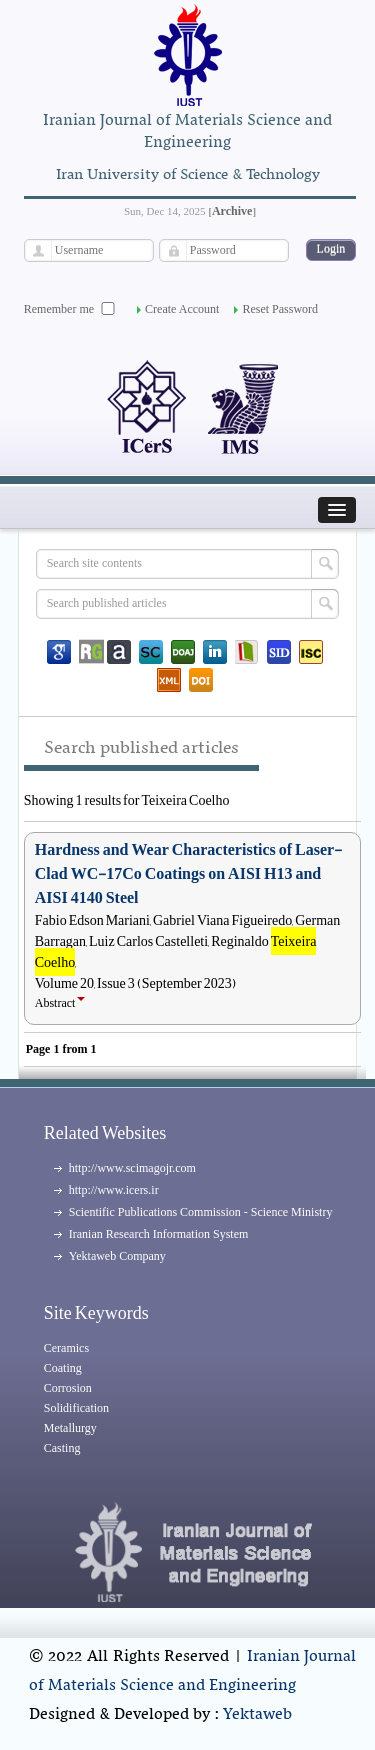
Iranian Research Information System (159, 1234)
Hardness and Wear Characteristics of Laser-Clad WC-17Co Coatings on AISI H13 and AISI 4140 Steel (188, 874)
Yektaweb (257, 1715)
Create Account (182, 309)
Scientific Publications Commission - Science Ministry (201, 1212)
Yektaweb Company (117, 1256)
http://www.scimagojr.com (132, 1168)
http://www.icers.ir (114, 1190)
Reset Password (280, 309)
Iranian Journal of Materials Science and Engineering (193, 1671)
